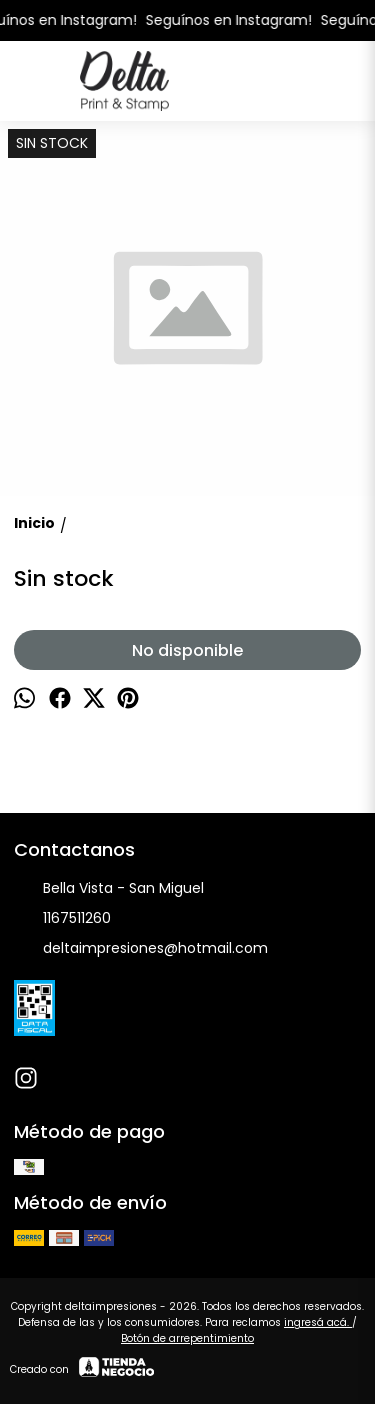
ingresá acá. (318, 1322)
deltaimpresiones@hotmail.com (141, 949)
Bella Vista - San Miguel (109, 889)
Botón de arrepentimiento (187, 1338)
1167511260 (62, 919)
